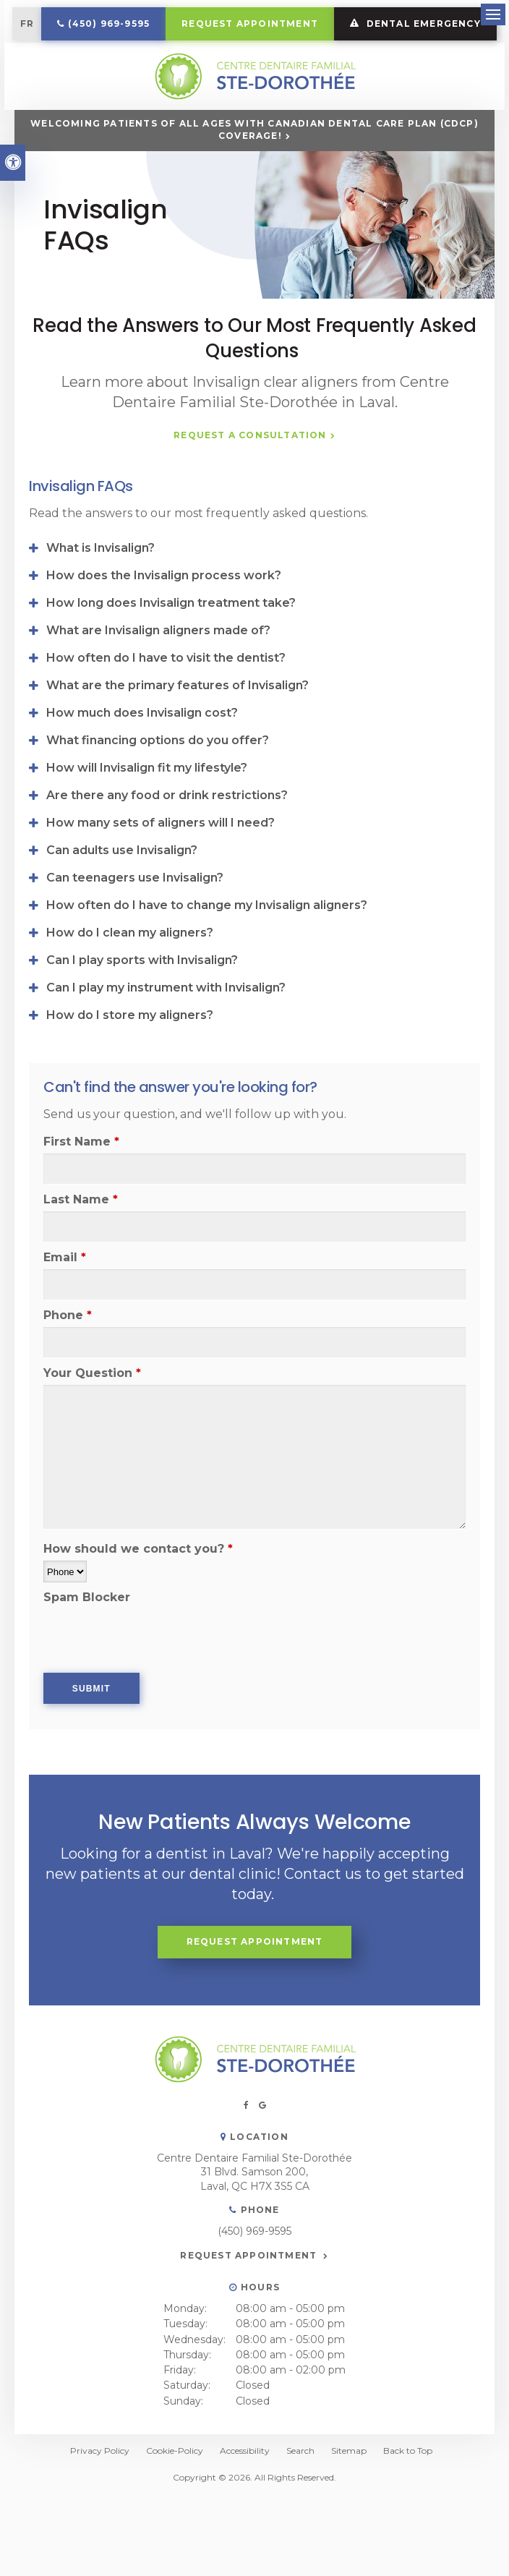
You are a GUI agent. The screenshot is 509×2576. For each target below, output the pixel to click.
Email (64, 1298)
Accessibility (245, 2492)
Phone (67, 1356)
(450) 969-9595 (190, 23)
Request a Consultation (250, 477)
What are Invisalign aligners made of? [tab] (158, 671)
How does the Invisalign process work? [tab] (163, 616)
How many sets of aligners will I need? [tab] (160, 864)
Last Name (80, 1241)
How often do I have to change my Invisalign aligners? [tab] (206, 946)
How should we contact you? (138, 1590)
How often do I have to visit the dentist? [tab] (166, 699)
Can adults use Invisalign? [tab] (121, 891)
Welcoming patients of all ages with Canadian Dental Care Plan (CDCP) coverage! (254, 171)
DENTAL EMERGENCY (254, 59)
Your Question (92, 1414)
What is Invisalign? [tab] (100, 589)
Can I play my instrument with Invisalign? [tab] (166, 1029)
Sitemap (349, 2492)
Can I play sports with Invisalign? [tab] (142, 1001)
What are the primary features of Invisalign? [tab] (177, 726)
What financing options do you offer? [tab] (157, 781)
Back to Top (407, 2492)
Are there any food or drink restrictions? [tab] (167, 836)
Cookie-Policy (174, 2492)
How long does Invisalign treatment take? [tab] (171, 644)
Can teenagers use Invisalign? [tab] (134, 919)
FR (108, 23)
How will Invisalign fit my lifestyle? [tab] (146, 809)
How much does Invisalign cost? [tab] (142, 754)
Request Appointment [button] (331, 23)
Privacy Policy (99, 2492)
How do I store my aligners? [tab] (129, 1056)
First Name (81, 1183)
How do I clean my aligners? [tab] (129, 974)
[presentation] (128, 1672)
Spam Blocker (86, 1638)
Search (300, 2492)
